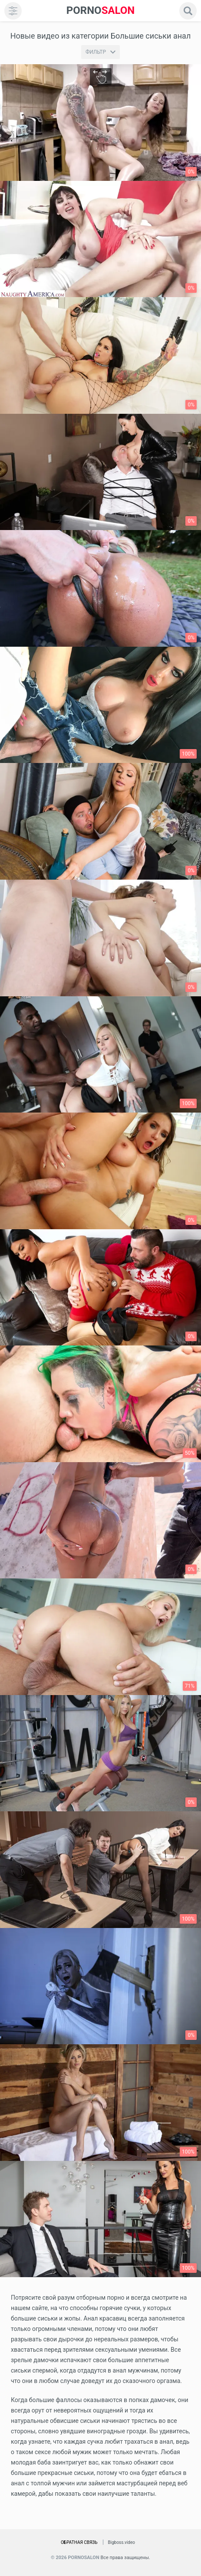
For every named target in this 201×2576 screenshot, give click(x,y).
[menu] (13, 11)
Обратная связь (79, 2542)
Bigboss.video (121, 2542)
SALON (100, 11)
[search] (188, 11)
